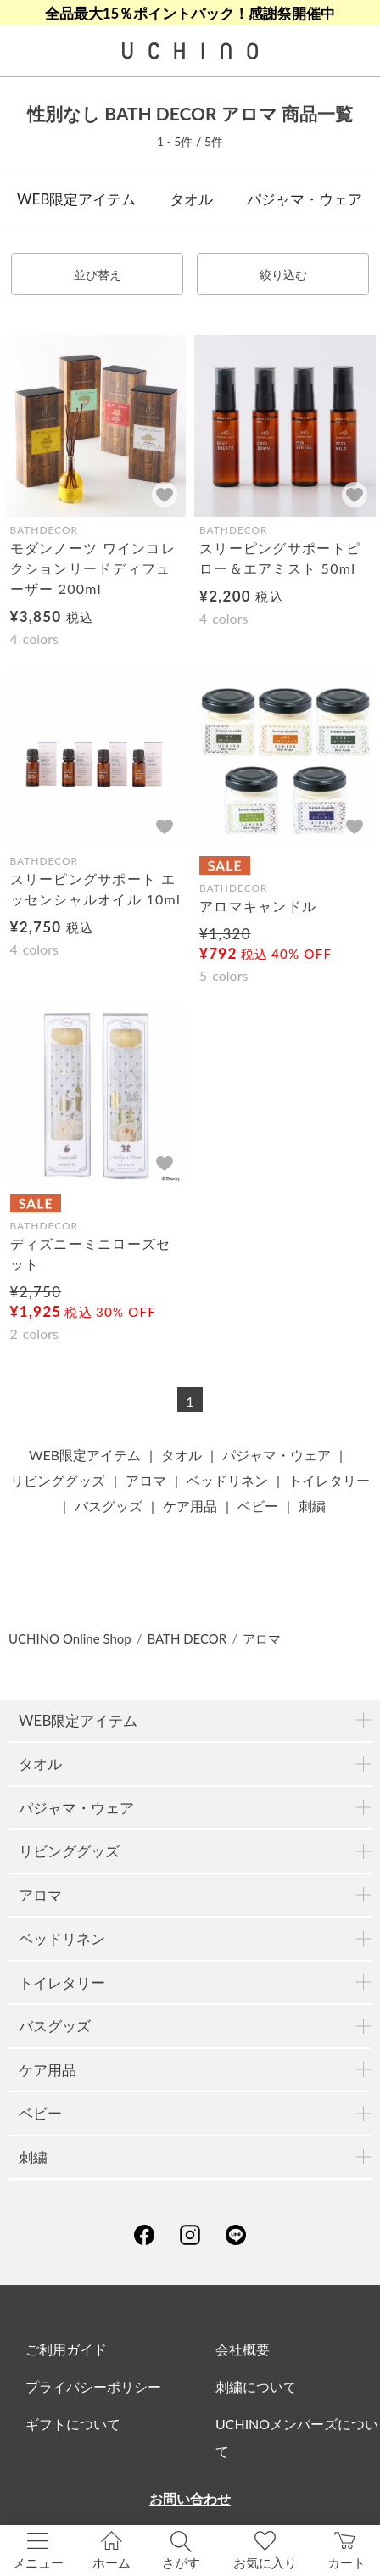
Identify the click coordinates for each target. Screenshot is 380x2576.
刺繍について (256, 2386)
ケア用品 (190, 1506)
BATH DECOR (186, 1638)
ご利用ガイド (66, 2349)
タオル (191, 199)
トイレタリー (329, 1480)
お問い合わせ (190, 2498)
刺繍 (312, 1506)
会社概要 (242, 2349)
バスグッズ (108, 1506)
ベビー (258, 1506)
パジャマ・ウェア (304, 199)
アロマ (146, 1480)
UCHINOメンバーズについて (296, 2437)
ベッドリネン (227, 1480)
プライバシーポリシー (93, 2386)
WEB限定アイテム (76, 199)
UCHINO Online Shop (69, 1638)
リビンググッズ (57, 1480)
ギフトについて (72, 2424)
